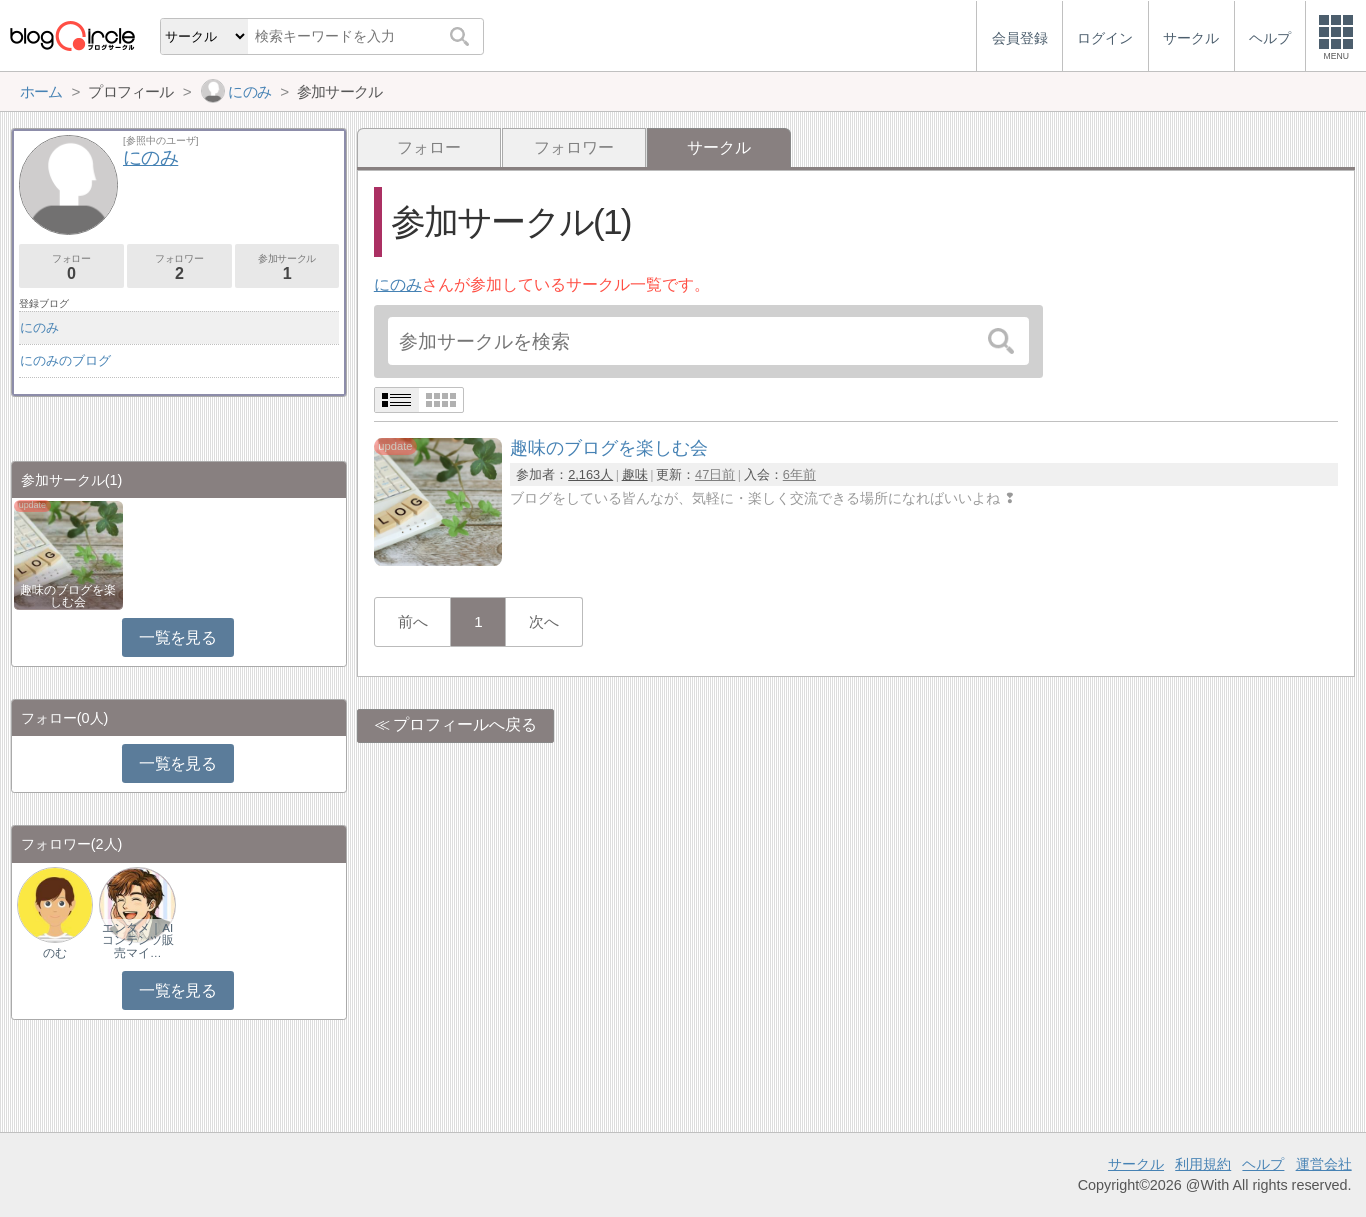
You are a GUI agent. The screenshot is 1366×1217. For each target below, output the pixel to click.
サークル (1136, 1164)
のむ (55, 953)
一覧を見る (177, 637)
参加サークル (287, 267)
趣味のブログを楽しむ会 (68, 596)
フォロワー (574, 147)
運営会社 (1324, 1164)
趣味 (635, 474)
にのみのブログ (65, 360)
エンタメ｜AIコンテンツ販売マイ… (138, 940)
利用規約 (1203, 1164)
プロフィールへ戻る (465, 724)
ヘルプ (1263, 1164)
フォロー (429, 147)
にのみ (398, 284)
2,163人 (590, 474)
